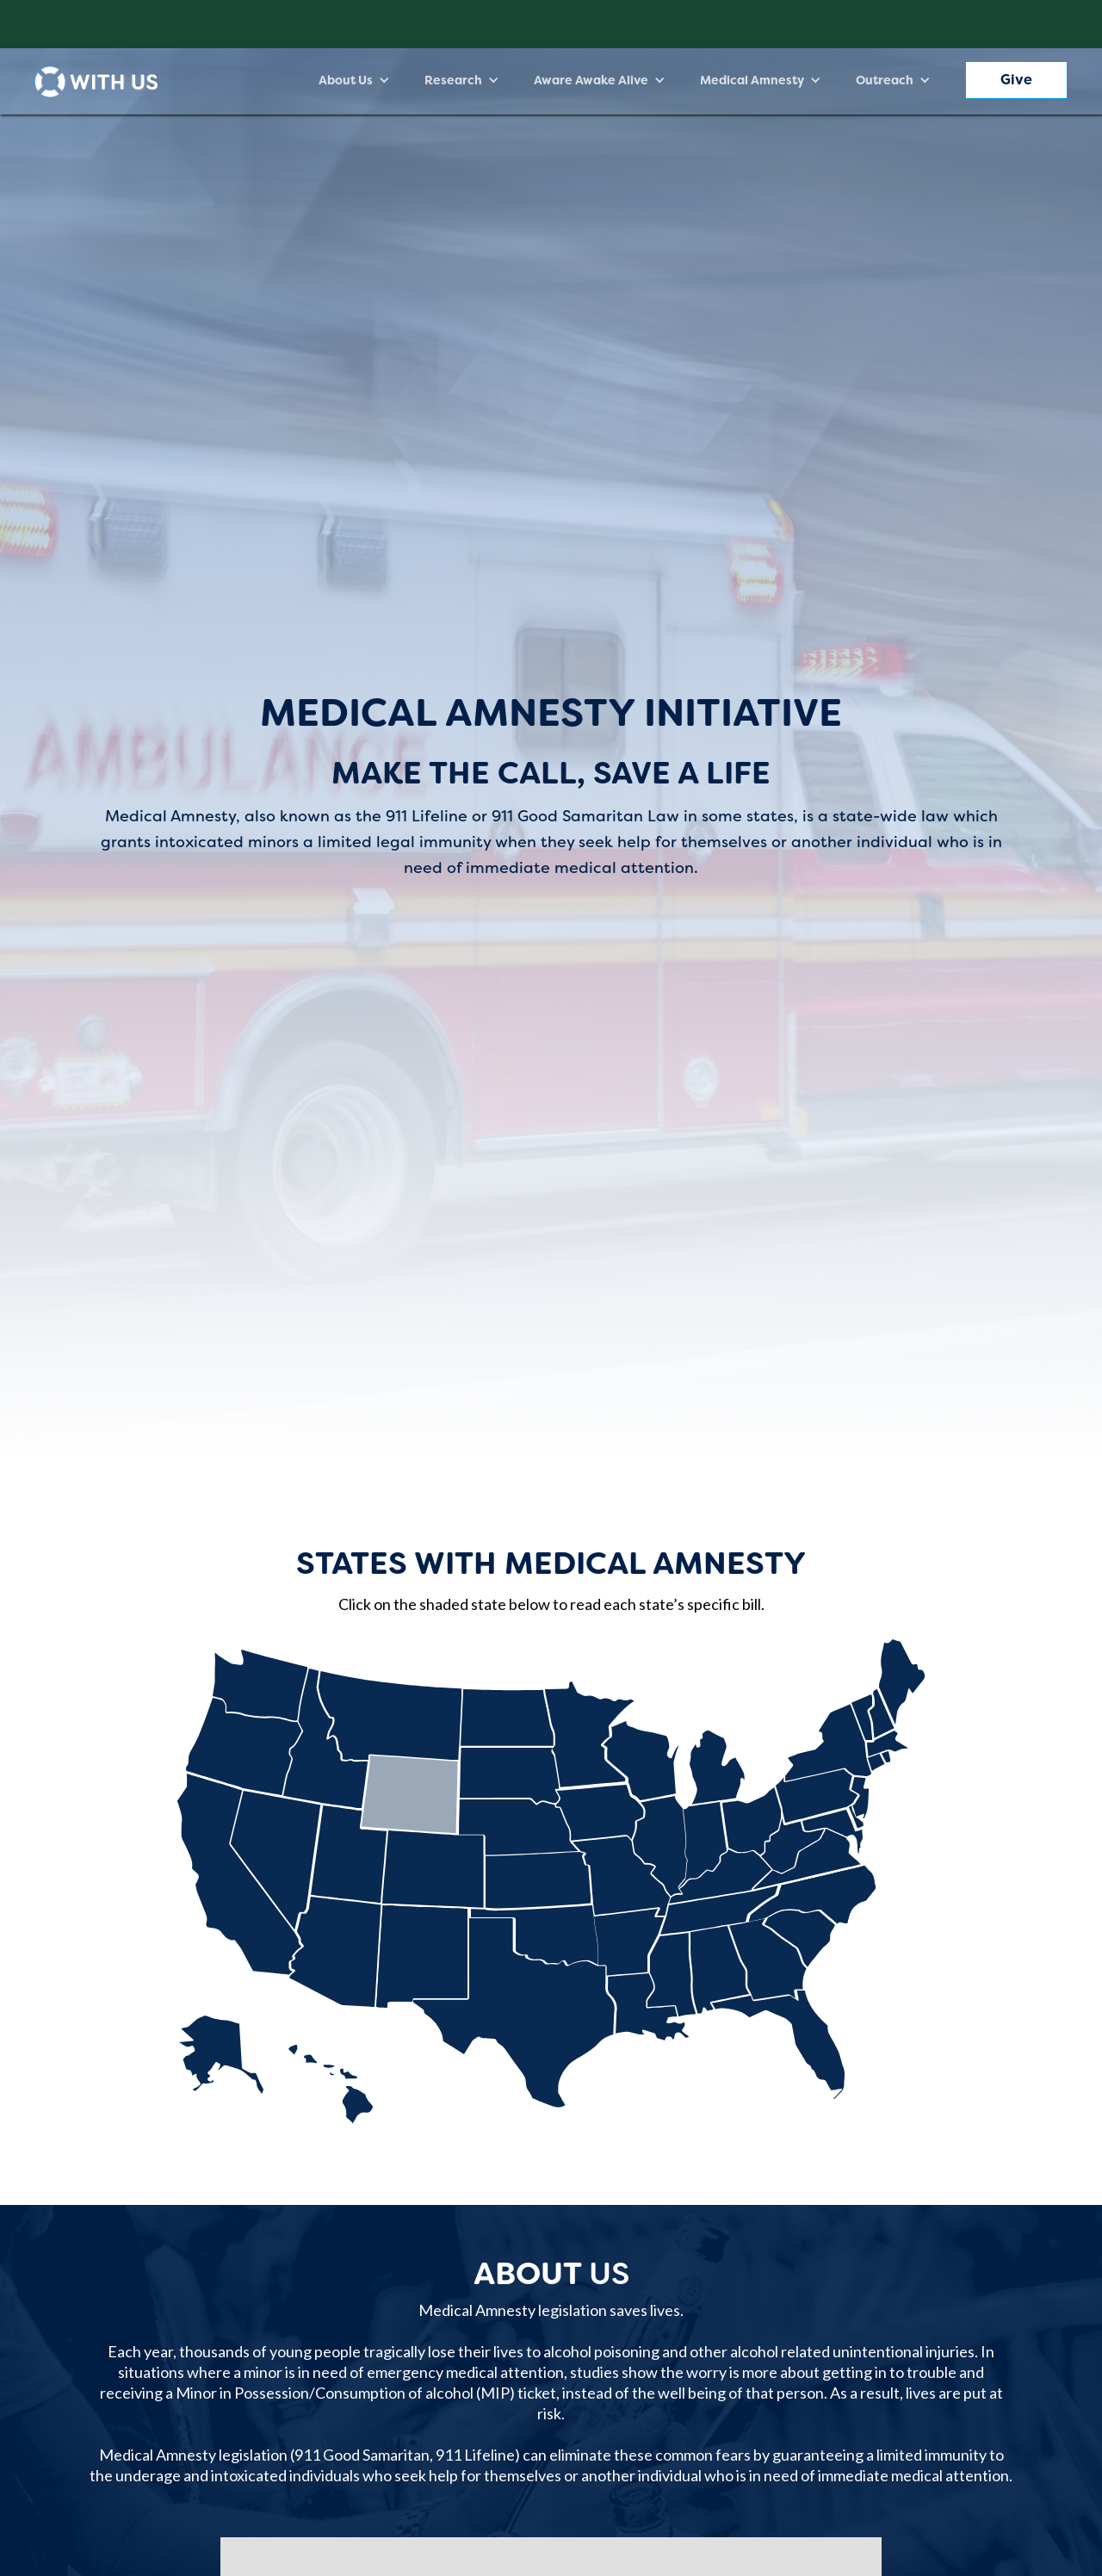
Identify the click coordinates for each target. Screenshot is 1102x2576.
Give (1016, 80)
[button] (354, 80)
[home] (96, 81)
